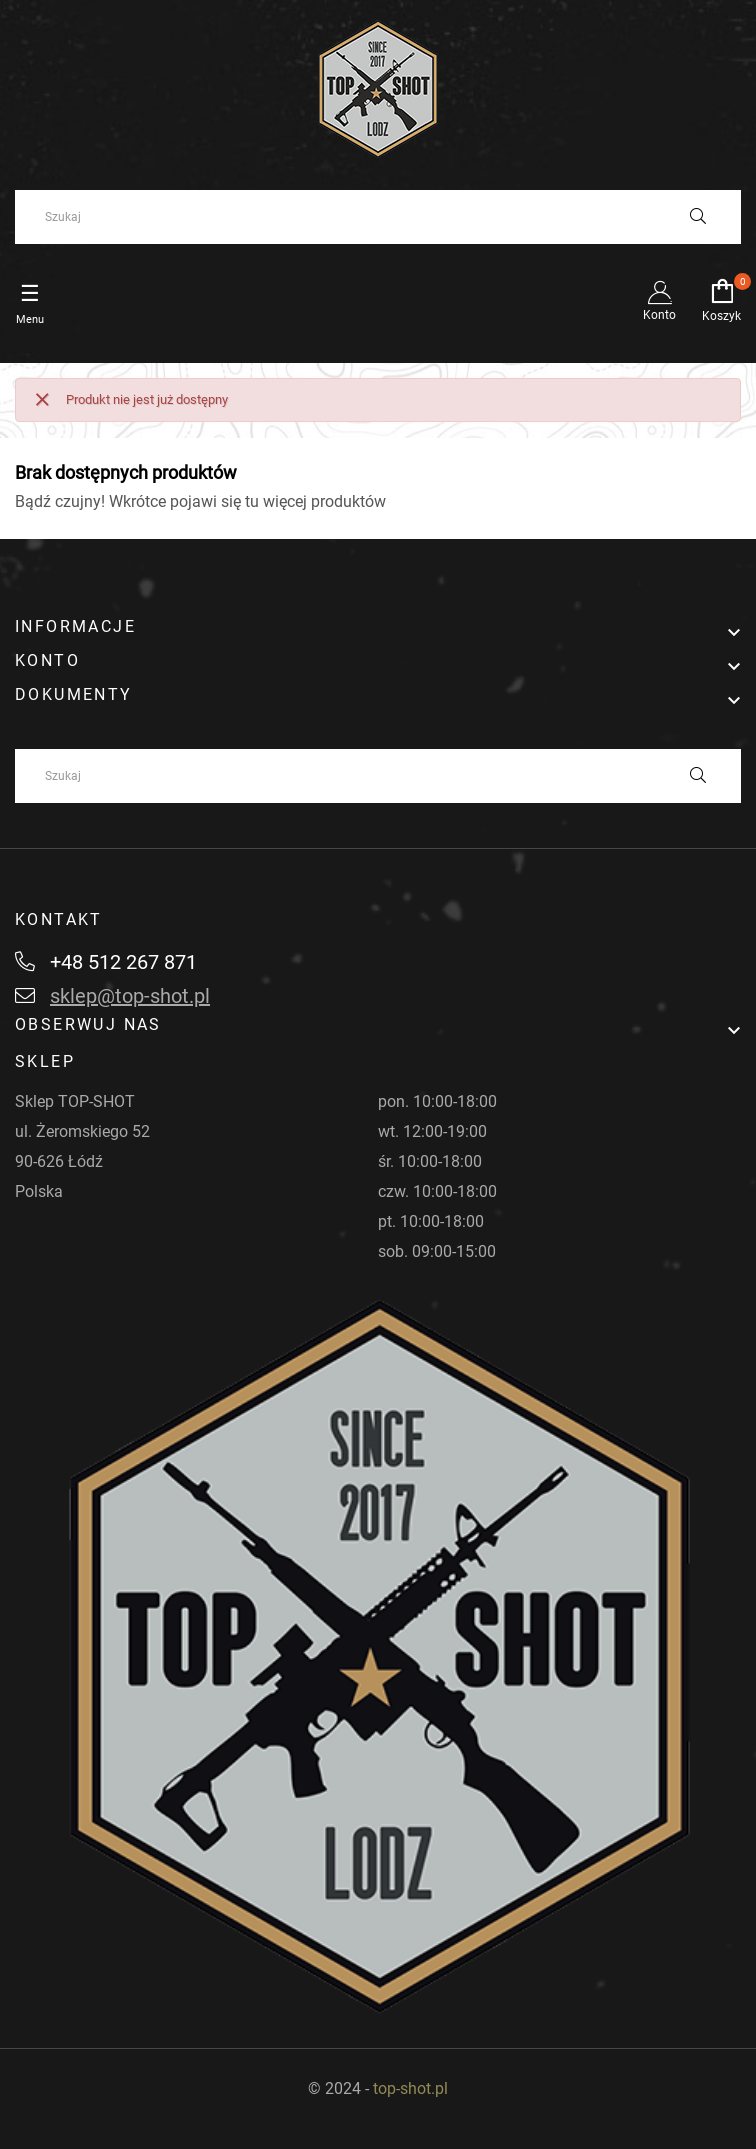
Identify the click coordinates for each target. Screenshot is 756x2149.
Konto (659, 301)
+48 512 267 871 (106, 962)
